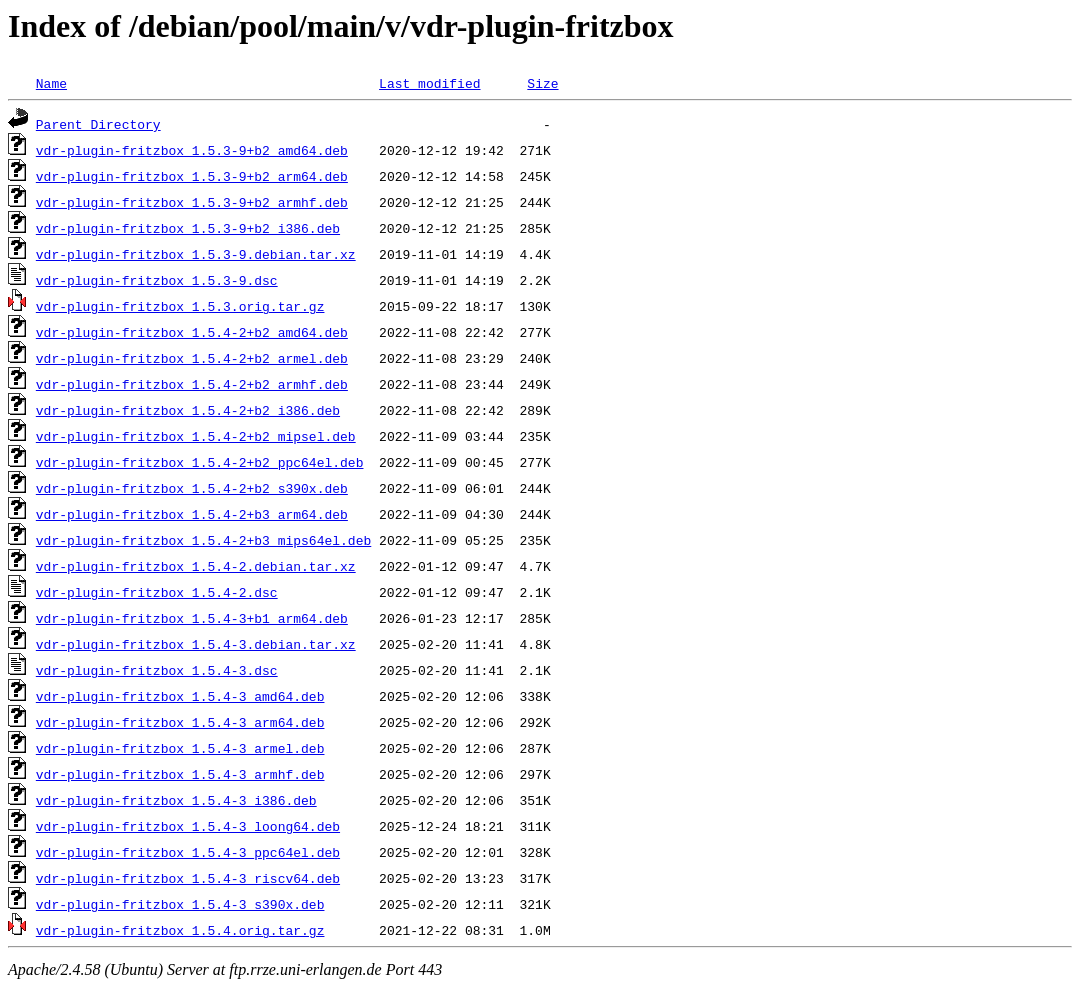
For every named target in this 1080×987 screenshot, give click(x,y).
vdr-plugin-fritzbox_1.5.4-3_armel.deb (180, 748)
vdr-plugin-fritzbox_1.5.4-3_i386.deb (176, 800)
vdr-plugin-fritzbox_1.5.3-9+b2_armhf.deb (192, 202)
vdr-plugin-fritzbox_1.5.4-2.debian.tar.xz (196, 566)
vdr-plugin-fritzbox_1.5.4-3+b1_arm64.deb (192, 618)
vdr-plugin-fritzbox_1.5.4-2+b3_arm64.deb (192, 514)
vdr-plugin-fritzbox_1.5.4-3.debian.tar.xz (196, 644)
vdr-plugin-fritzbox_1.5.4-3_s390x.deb (180, 904)
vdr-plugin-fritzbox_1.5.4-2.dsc (157, 592)
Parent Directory (98, 124)
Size (542, 83)
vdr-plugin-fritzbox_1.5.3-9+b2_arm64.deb (192, 176)
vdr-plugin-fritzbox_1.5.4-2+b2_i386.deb (188, 410)
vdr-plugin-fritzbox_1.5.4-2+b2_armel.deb (192, 358)
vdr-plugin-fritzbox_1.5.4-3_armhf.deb (180, 774)
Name (51, 83)
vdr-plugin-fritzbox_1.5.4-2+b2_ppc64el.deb (200, 462)
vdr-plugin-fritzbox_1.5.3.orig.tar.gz (180, 306)
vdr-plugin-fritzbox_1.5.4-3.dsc (157, 670)
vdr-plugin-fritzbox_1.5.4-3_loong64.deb (188, 826)
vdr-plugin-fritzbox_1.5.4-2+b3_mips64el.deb (203, 540)
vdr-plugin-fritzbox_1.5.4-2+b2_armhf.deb (192, 384)
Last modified (429, 83)
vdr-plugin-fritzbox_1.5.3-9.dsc (157, 280)
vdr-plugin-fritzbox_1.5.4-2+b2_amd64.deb (192, 332)
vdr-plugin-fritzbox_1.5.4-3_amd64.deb (180, 696)
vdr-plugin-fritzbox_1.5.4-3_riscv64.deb (188, 878)
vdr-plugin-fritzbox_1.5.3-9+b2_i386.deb (188, 228)
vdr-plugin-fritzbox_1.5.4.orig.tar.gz (180, 930)
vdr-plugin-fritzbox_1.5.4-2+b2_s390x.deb (192, 488)
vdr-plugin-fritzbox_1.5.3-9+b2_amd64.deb (192, 150)
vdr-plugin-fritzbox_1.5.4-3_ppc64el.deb (188, 852)
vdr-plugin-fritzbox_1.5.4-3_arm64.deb (180, 722)
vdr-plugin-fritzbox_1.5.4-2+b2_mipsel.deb (196, 436)
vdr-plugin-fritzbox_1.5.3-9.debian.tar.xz (196, 254)
